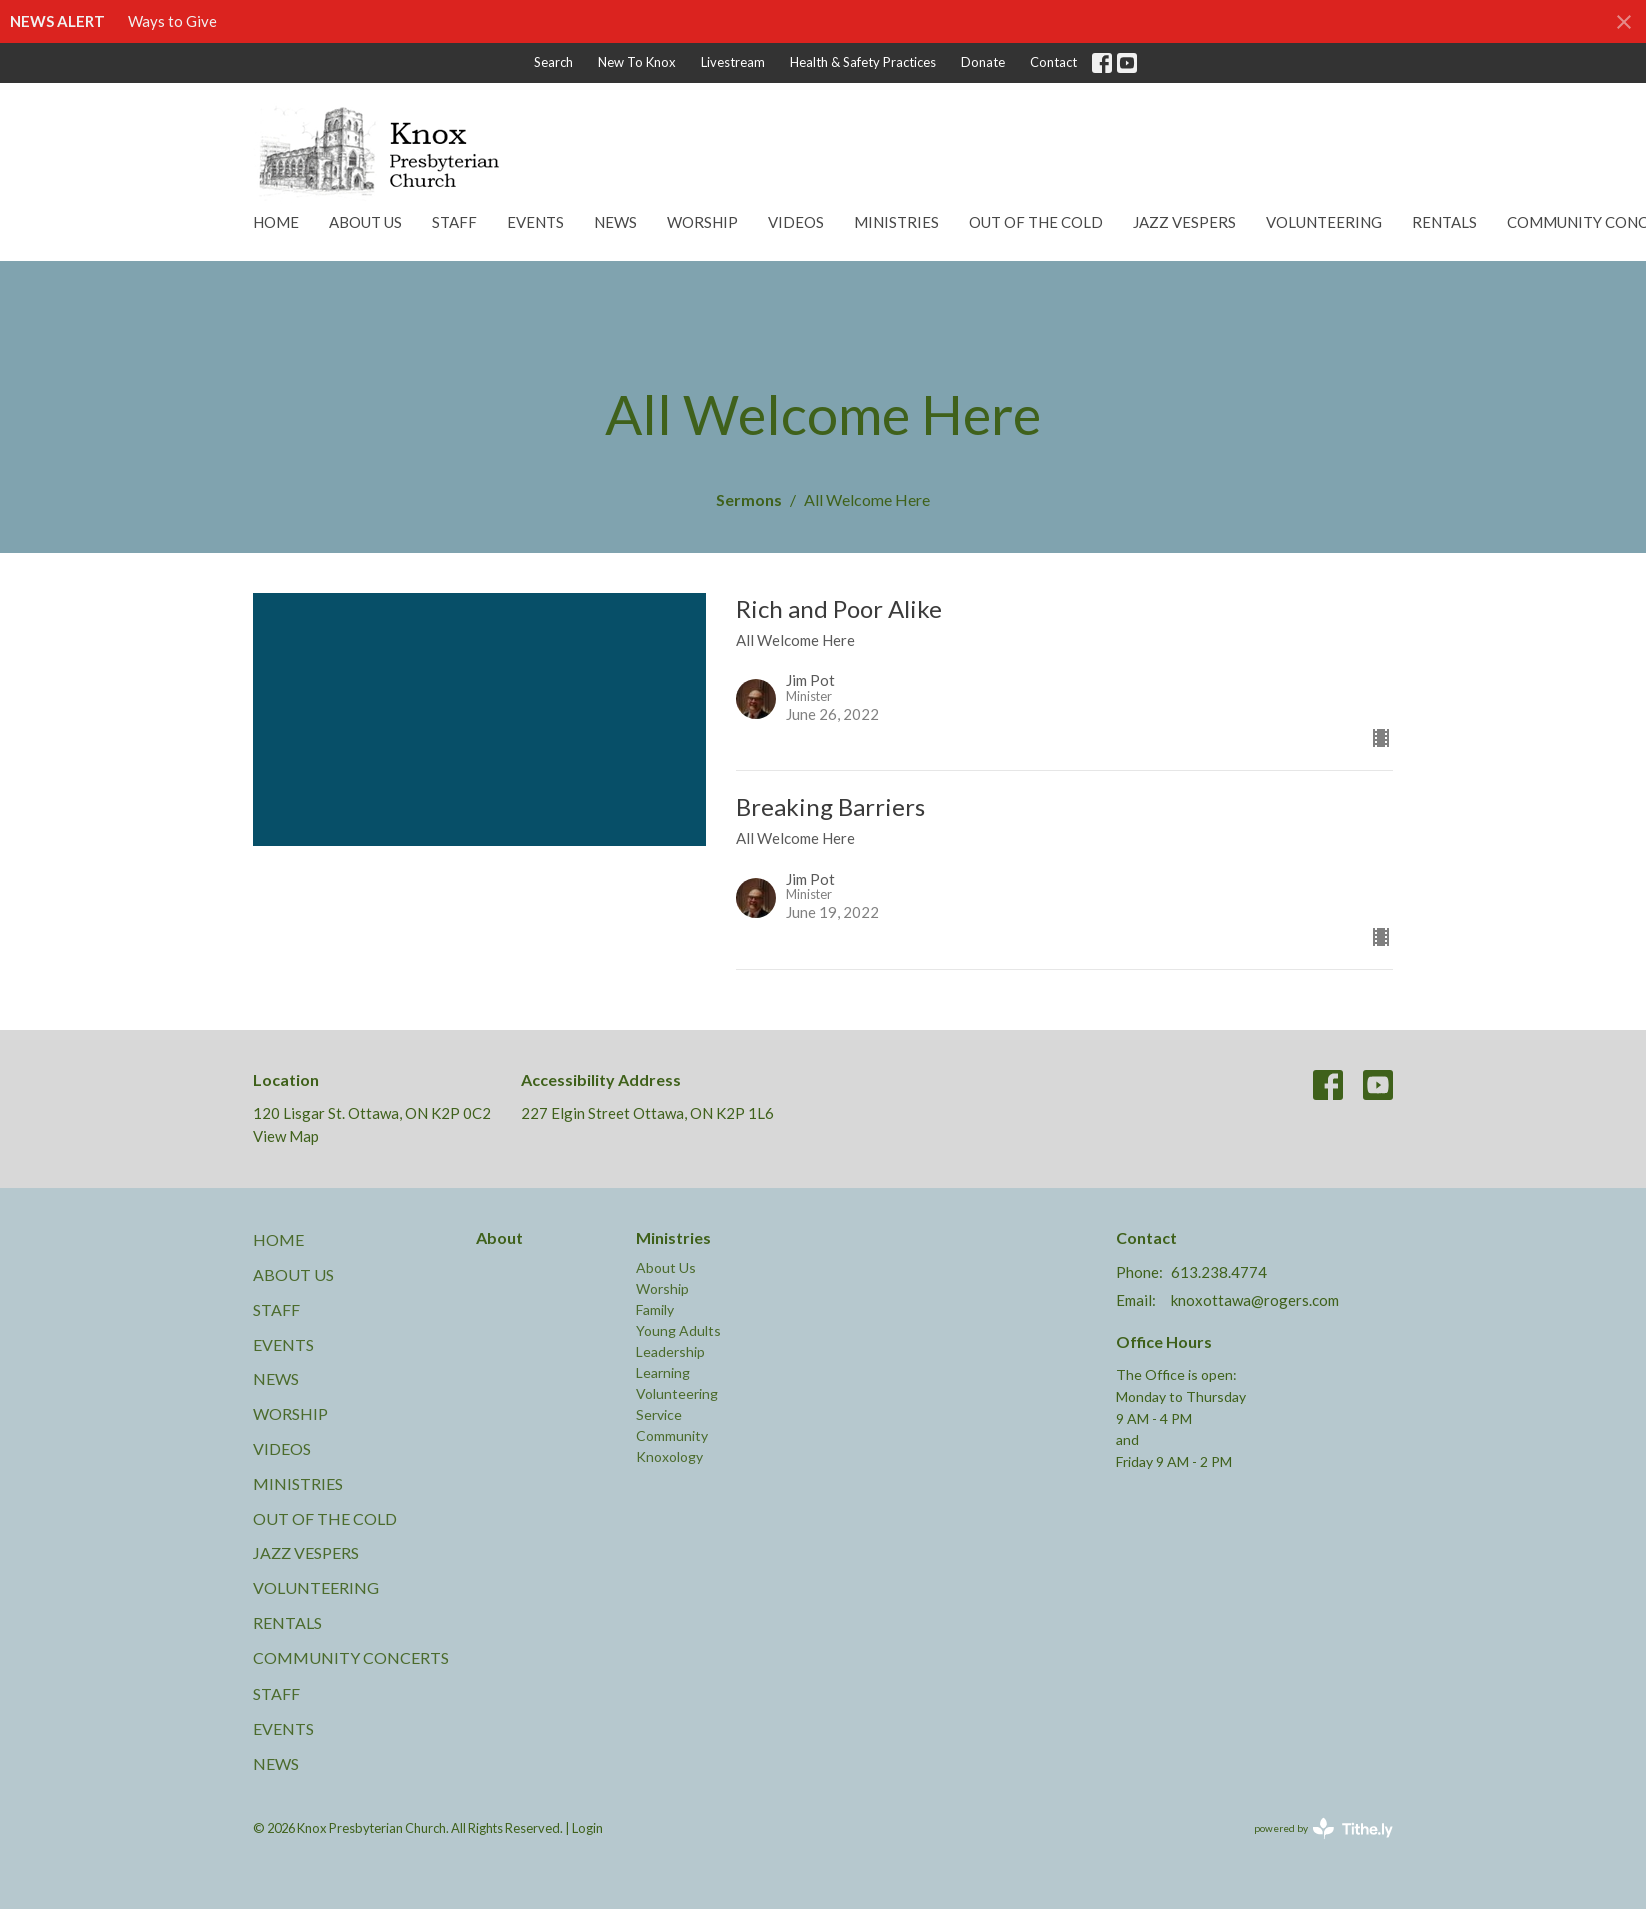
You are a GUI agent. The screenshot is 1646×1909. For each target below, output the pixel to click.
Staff (454, 222)
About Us (365, 222)
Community (672, 1435)
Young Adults (678, 1330)
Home (276, 222)
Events (535, 222)
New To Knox (637, 62)
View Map (286, 1136)
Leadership (670, 1351)
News (615, 222)
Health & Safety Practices (863, 62)
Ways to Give (172, 21)
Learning (663, 1372)
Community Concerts (351, 1657)
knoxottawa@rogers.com (1255, 1300)
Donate (983, 62)
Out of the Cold (1036, 222)
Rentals (1444, 222)
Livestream (733, 62)
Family (655, 1309)
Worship (702, 222)
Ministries (896, 222)
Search (553, 62)
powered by (1323, 1828)
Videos (796, 222)
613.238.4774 (1219, 1272)
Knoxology (669, 1456)
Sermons (749, 499)
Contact (1053, 62)
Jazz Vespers (1184, 222)
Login (587, 1828)
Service (659, 1414)
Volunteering (1324, 222)
